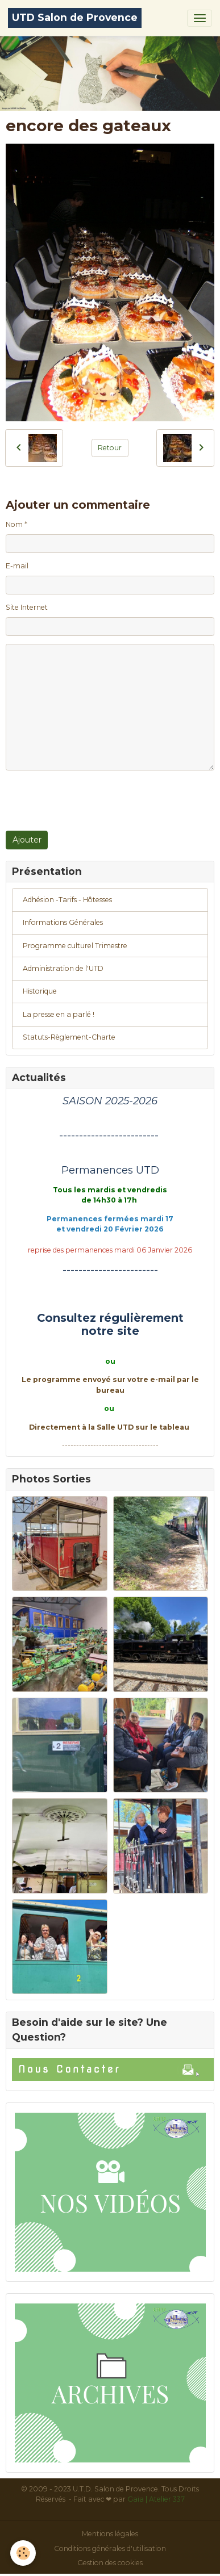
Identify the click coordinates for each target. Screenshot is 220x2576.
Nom (14, 524)
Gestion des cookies (110, 2562)
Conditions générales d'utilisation (110, 2548)
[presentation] (92, 800)
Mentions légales (110, 2533)
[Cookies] (23, 2553)
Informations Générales (63, 922)
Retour (110, 447)
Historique (40, 991)
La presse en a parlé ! (58, 1014)
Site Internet (27, 607)
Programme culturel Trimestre (75, 945)
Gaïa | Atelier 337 (156, 2499)
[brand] (75, 18)
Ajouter (27, 840)
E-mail (17, 566)
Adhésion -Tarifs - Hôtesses (67, 899)
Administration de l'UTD (63, 968)
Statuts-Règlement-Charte (69, 1037)
